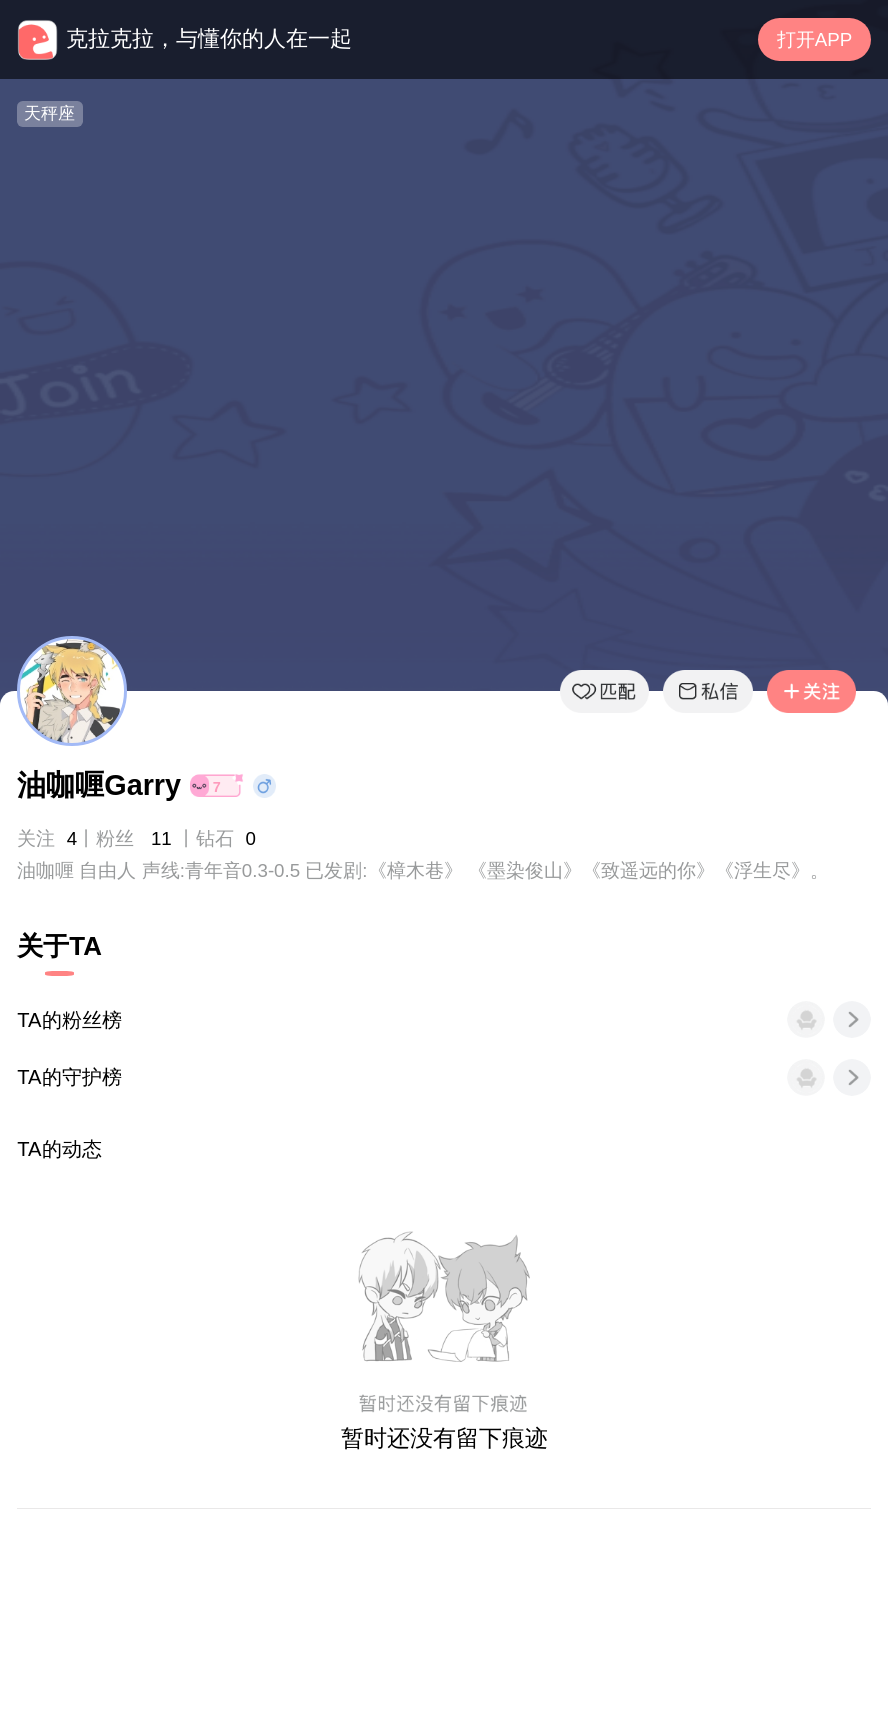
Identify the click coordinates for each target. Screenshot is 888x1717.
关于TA (59, 946)
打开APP (814, 39)
